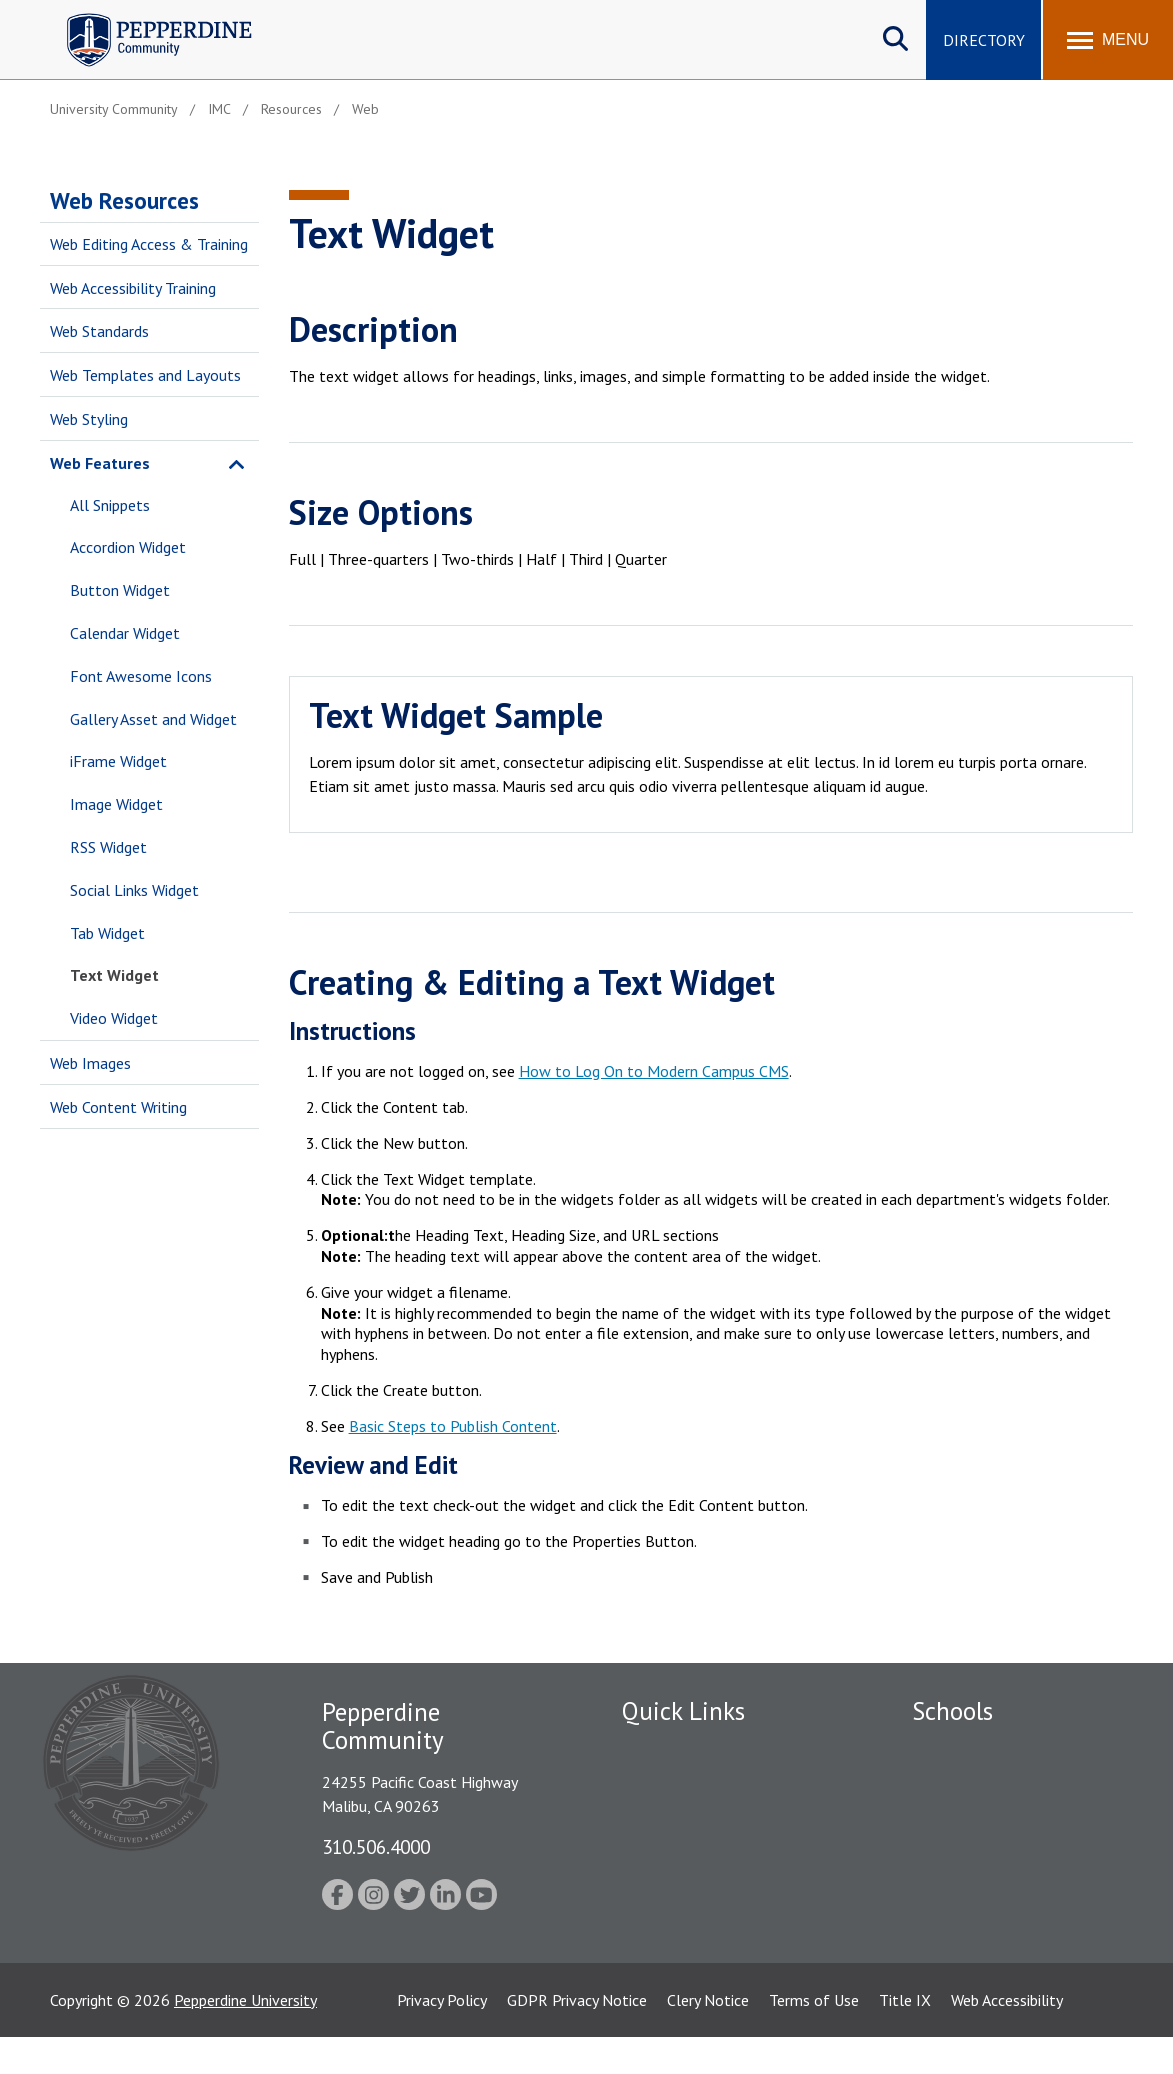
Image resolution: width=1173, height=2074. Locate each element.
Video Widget (114, 1018)
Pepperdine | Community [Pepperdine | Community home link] (144, 18)
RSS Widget (108, 847)
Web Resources (124, 200)
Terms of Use (814, 2037)
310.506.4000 (376, 1846)
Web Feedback (669, 1957)
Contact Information (692, 1922)
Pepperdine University (245, 2037)
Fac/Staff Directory (688, 1748)
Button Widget (120, 590)
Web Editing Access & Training (149, 244)
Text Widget (114, 975)
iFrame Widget (118, 761)
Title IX (905, 2037)
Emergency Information (701, 1818)
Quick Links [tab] (683, 1711)
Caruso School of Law (986, 1783)
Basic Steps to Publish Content (453, 1426)
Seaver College (962, 1748)
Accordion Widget (128, 547)
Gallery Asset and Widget (153, 719)
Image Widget (116, 804)
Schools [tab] (952, 1711)
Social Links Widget (134, 890)
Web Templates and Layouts (145, 375)
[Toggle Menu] (1108, 40)
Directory (984, 40)
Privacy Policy (442, 2037)
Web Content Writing (118, 1107)
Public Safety (666, 1783)
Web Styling (89, 419)
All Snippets (110, 505)
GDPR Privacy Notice (577, 2037)
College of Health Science (999, 1943)
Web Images (90, 1063)
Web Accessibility (1007, 2037)
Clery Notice (708, 2037)
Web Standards (99, 331)
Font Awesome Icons (141, 676)
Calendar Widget (125, 633)
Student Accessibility (691, 1888)
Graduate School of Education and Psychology (1013, 1863)
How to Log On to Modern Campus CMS (654, 1071)
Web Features (100, 463)
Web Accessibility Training (133, 288)
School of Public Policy (989, 1908)
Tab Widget (107, 933)
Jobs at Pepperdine (684, 1853)
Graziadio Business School (999, 1818)
